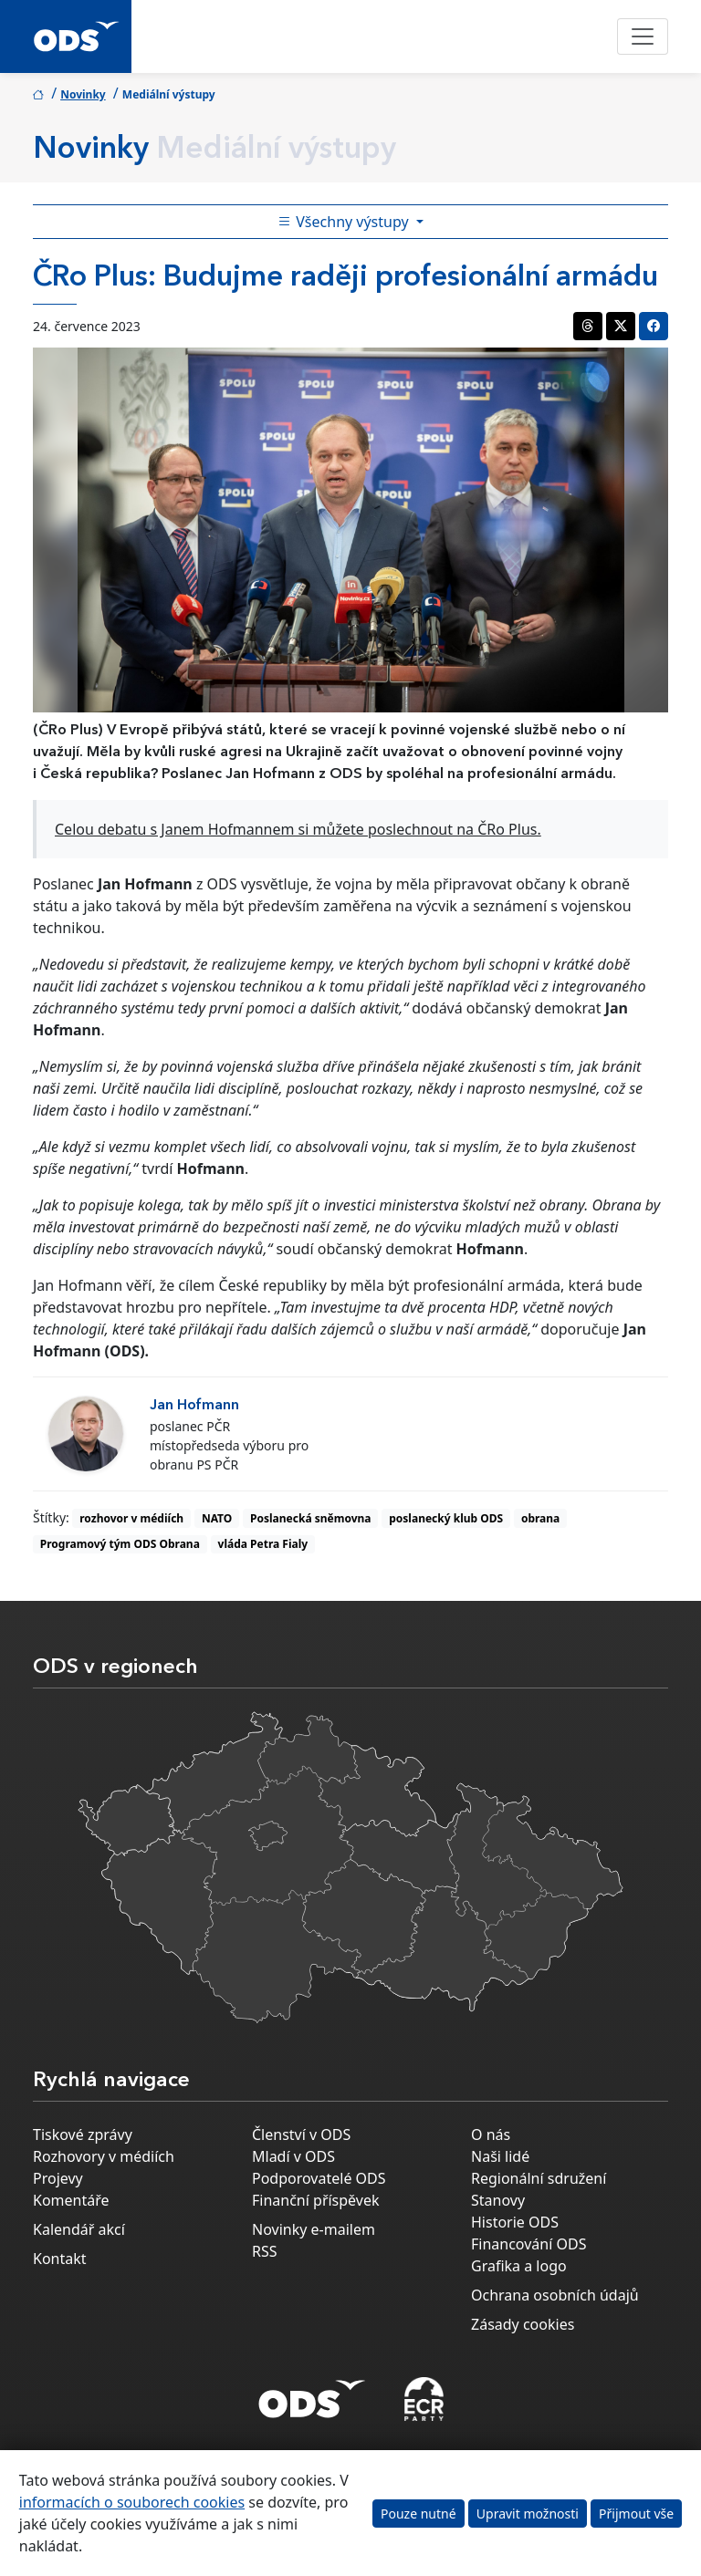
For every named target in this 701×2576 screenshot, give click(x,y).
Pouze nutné (418, 2513)
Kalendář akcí (79, 2229)
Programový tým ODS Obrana (120, 1544)
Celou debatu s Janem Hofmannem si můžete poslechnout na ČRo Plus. (298, 829)
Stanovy (498, 2200)
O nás (490, 2134)
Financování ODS (528, 2244)
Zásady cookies (522, 2324)
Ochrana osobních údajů (555, 2295)
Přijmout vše (636, 2513)
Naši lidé (500, 2156)
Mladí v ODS (293, 2156)
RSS (264, 2251)
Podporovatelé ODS (319, 2178)
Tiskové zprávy (82, 2134)
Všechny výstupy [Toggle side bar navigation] (345, 222)
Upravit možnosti (527, 2513)
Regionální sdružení (538, 2178)
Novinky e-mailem (313, 2229)
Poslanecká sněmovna (310, 1518)
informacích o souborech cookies (132, 2502)
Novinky (83, 94)
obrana (540, 1518)
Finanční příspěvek (316, 2200)
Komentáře (71, 2200)
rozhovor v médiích (131, 1518)
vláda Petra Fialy (263, 1544)
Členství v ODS (301, 2134)
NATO (217, 1518)
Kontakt (60, 2259)
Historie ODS (515, 2222)
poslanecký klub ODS (446, 1518)
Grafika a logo (519, 2266)
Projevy (58, 2178)
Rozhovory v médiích (103, 2156)
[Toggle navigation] (642, 36)
